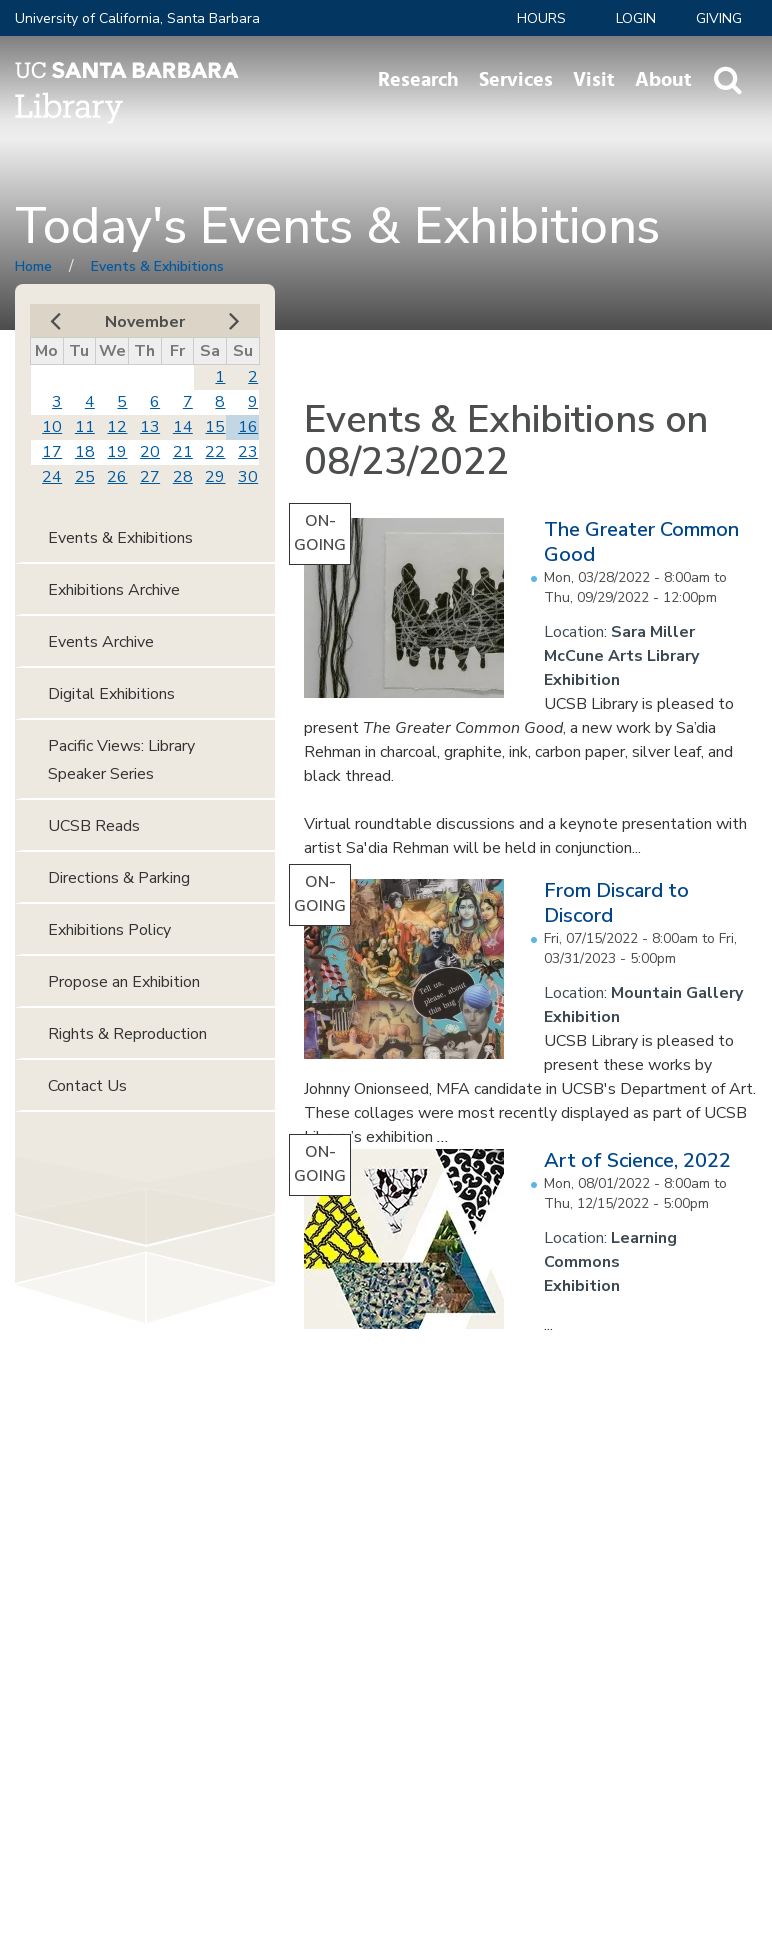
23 (248, 452)
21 (183, 452)
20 (150, 452)
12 (117, 427)
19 (117, 452)
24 (52, 477)
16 (248, 427)
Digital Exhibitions (111, 694)
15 (215, 427)
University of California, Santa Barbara (137, 18)
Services (516, 80)
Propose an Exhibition (124, 982)
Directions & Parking (119, 878)
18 (85, 452)
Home (33, 266)
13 (150, 427)
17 (52, 452)
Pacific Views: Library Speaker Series (121, 760)
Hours (541, 18)
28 (183, 477)
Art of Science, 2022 (637, 1160)
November (145, 322)
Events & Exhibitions (157, 266)
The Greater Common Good (641, 542)
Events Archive (101, 642)
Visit (594, 80)
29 (215, 477)
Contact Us (87, 1086)
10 (52, 427)
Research (418, 80)
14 (183, 427)
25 (85, 477)
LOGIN (636, 18)
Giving (719, 18)
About (663, 80)
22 (215, 452)
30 (248, 477)
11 (85, 427)
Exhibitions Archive (114, 590)
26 (117, 477)
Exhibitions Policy (109, 930)
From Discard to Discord (616, 903)
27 (150, 477)
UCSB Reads (94, 826)
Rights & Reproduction (127, 1034)
